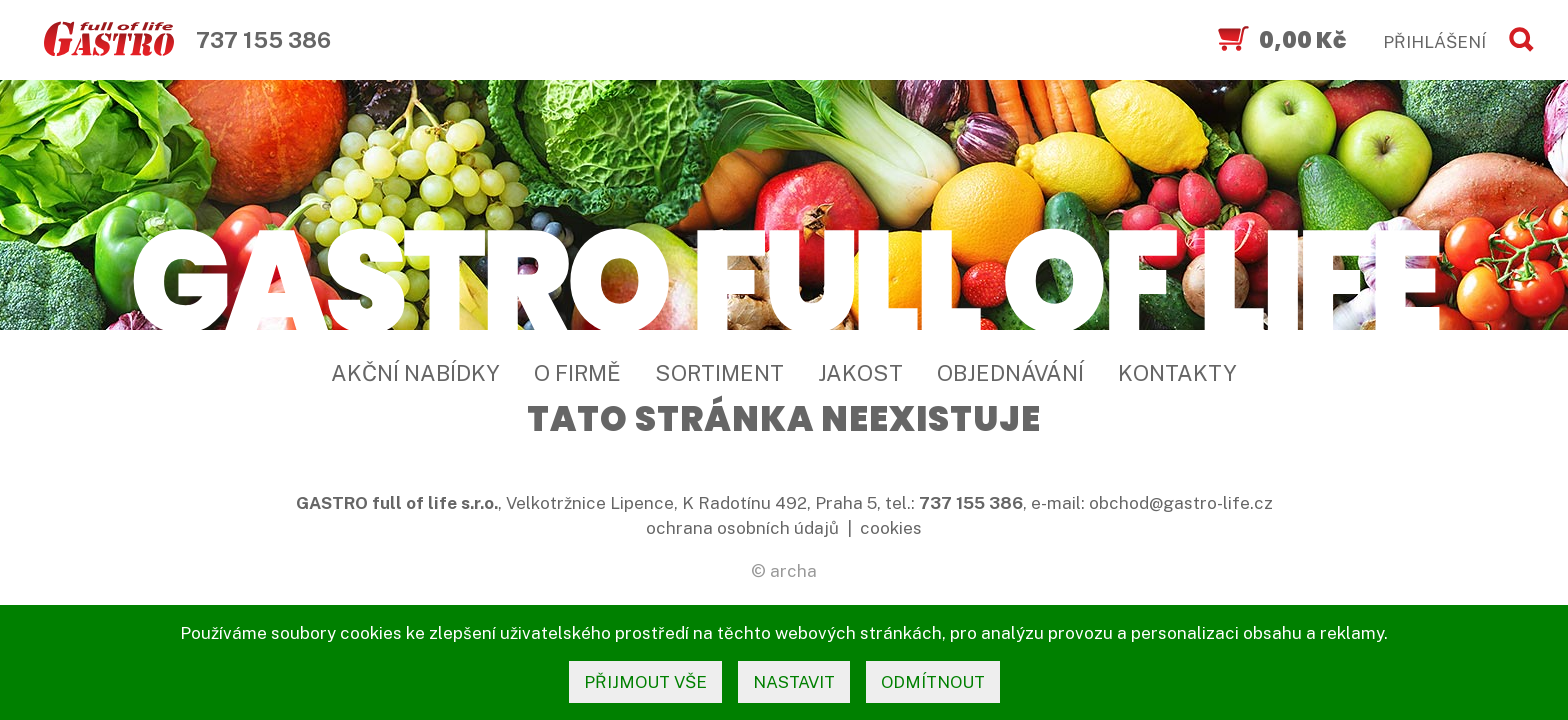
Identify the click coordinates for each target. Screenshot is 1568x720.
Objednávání (1010, 373)
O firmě (577, 373)
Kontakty (1177, 373)
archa (793, 571)
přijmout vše (645, 682)
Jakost (860, 373)
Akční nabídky (415, 373)
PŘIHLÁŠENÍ (1434, 42)
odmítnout (933, 682)
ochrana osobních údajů (742, 528)
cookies (891, 528)
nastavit (794, 682)
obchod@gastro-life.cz (1181, 503)
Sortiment (719, 373)
